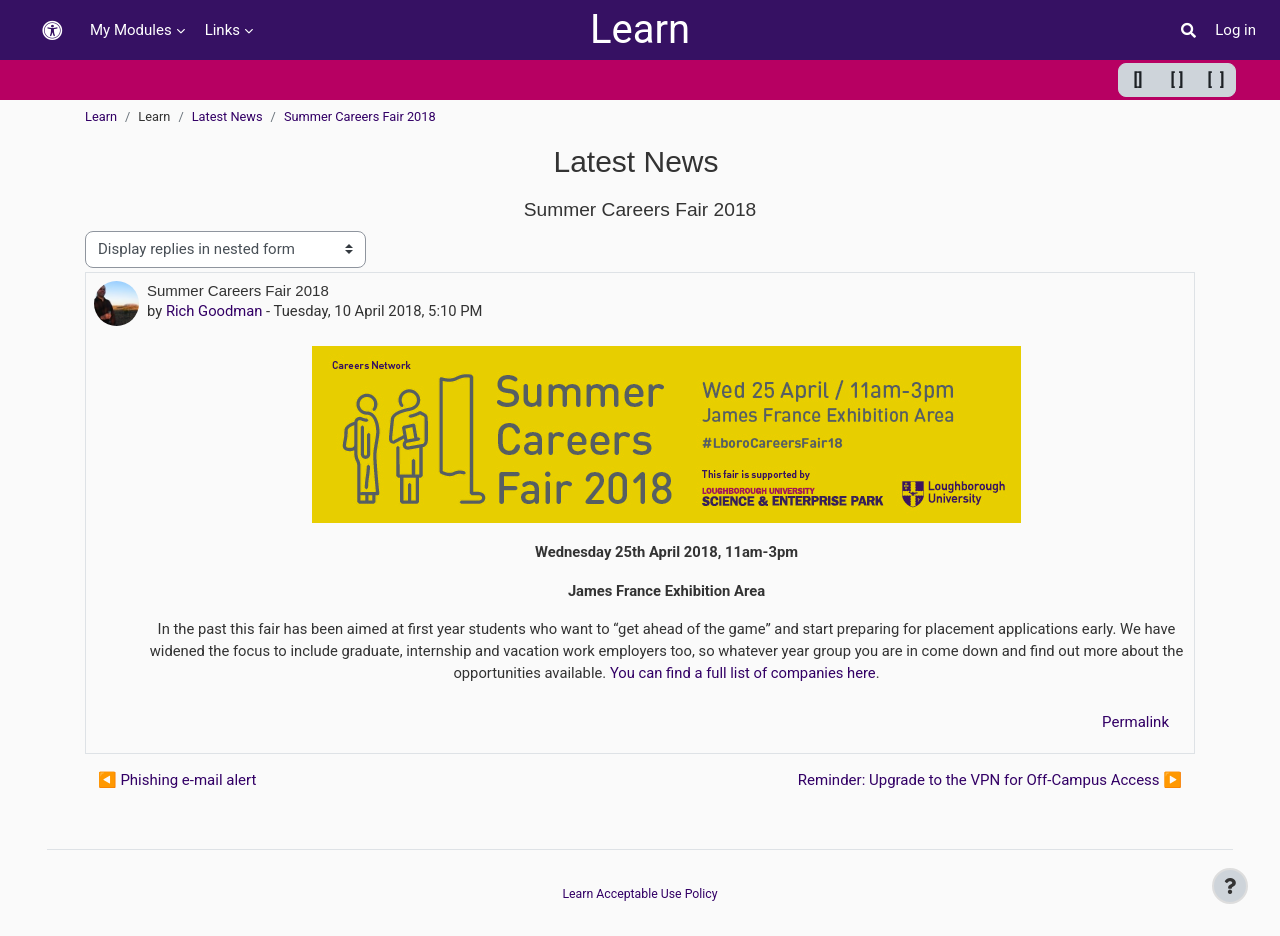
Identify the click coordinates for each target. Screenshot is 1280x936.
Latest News (227, 116)
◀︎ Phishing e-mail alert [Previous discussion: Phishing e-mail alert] (177, 782)
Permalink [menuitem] (1135, 725)
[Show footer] (1230, 886)
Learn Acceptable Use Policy (640, 893)
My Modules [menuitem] (131, 30)
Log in (1235, 30)
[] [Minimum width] (1138, 79)
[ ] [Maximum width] (1216, 79)
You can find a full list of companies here (756, 675)
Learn (640, 29)
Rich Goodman (215, 311)
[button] (52, 30)
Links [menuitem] (222, 30)
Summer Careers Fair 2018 (360, 116)
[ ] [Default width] (1177, 79)
